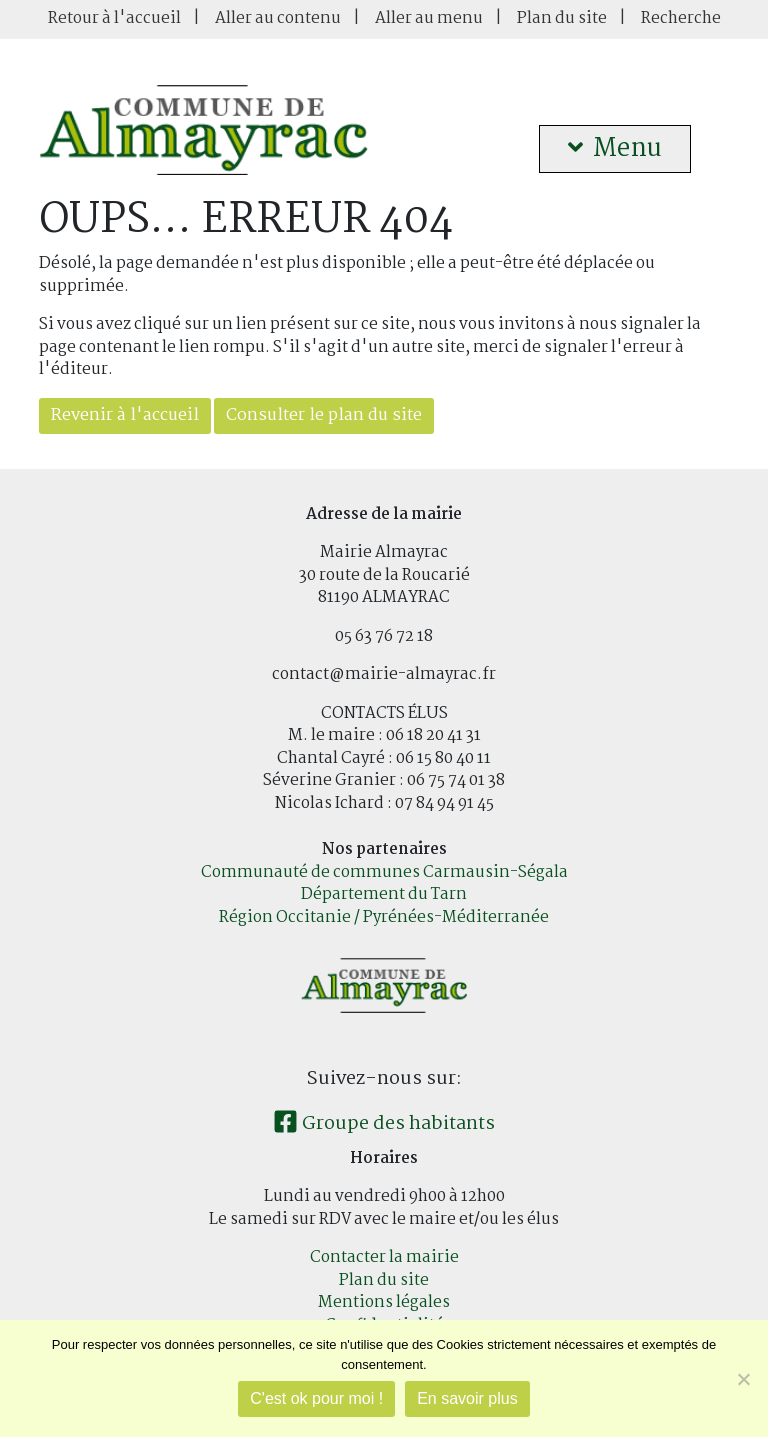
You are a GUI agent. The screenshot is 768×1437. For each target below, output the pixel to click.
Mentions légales (384, 1302)
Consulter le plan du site (324, 415)
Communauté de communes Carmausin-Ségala (384, 872)
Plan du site (562, 18)
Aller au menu (429, 18)
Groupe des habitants (384, 1124)
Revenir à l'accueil (125, 415)
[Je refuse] (743, 1379)
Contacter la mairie (384, 1257)
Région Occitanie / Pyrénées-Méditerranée (384, 917)
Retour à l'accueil (114, 18)
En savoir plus (467, 1398)
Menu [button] (615, 149)
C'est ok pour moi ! (316, 1398)
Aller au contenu (278, 18)
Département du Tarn (384, 894)
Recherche (681, 18)
